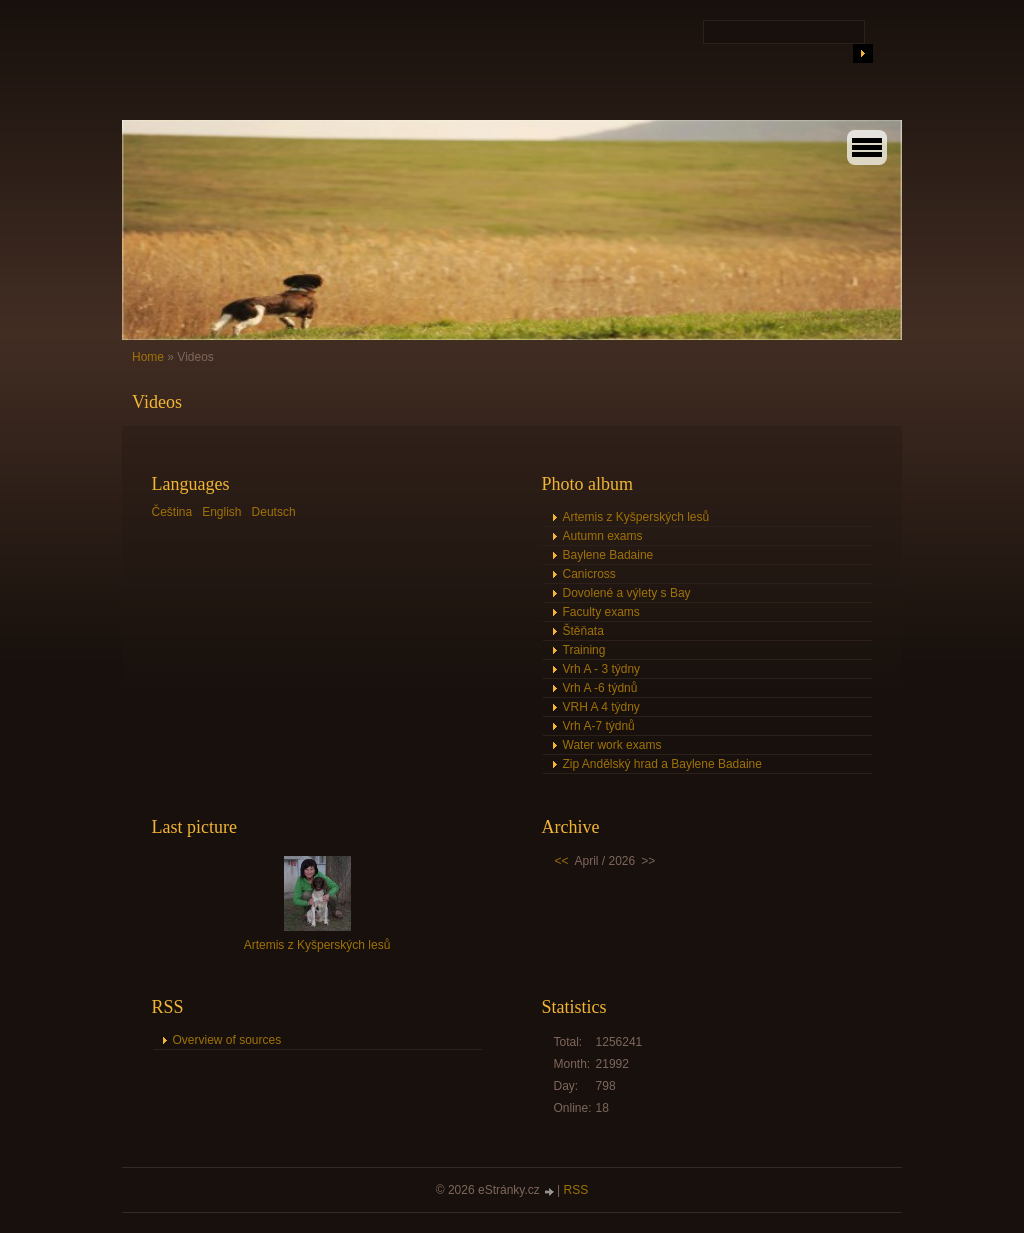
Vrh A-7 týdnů (599, 726)
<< (562, 861)
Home (148, 357)
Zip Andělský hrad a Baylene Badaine (662, 764)
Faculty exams (601, 612)
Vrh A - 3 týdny (602, 669)
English (221, 512)
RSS (576, 1190)
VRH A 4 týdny (601, 707)
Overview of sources (227, 1040)
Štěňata (583, 631)
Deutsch (274, 512)
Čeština (172, 512)
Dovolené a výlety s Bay (627, 593)
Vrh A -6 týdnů (600, 688)
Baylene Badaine (608, 555)
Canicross (589, 574)
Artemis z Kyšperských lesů (636, 517)
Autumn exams (603, 536)
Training (584, 650)
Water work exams (612, 745)
